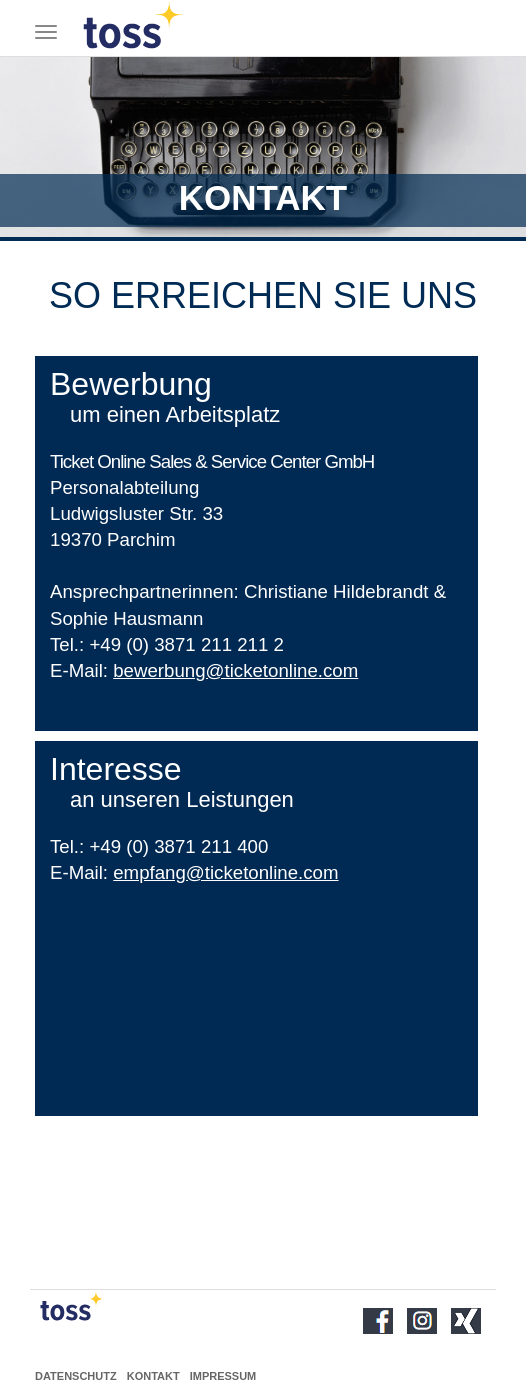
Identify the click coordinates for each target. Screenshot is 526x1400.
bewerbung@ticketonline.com (235, 670)
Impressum (223, 1376)
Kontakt (153, 1376)
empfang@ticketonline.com (225, 872)
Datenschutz (76, 1376)
